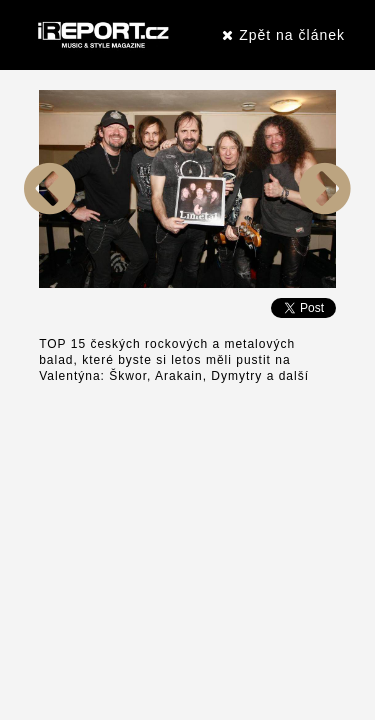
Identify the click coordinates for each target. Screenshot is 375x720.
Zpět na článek (283, 35)
